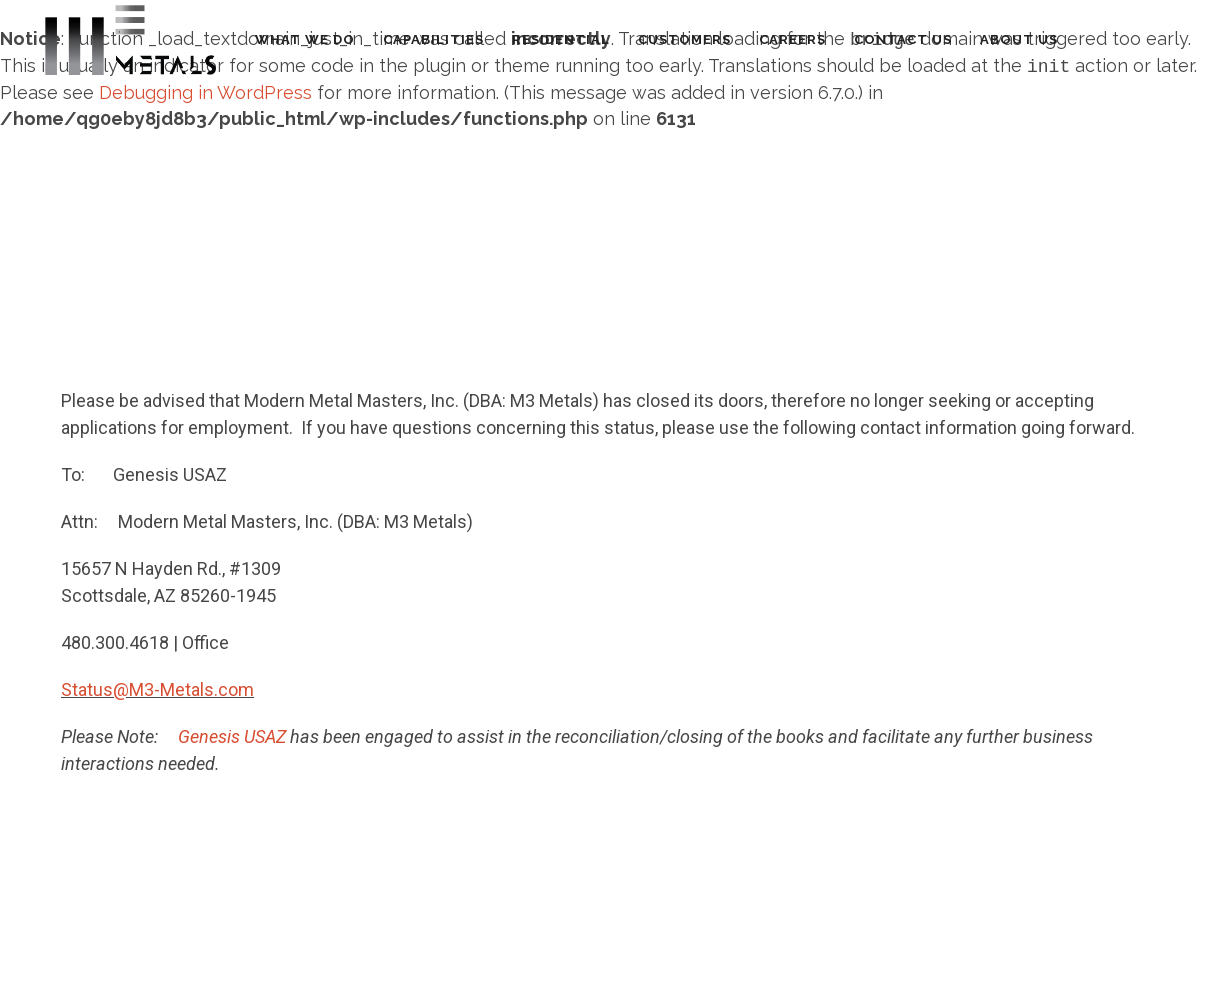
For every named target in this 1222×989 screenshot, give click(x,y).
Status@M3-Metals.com (157, 689)
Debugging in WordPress (205, 92)
